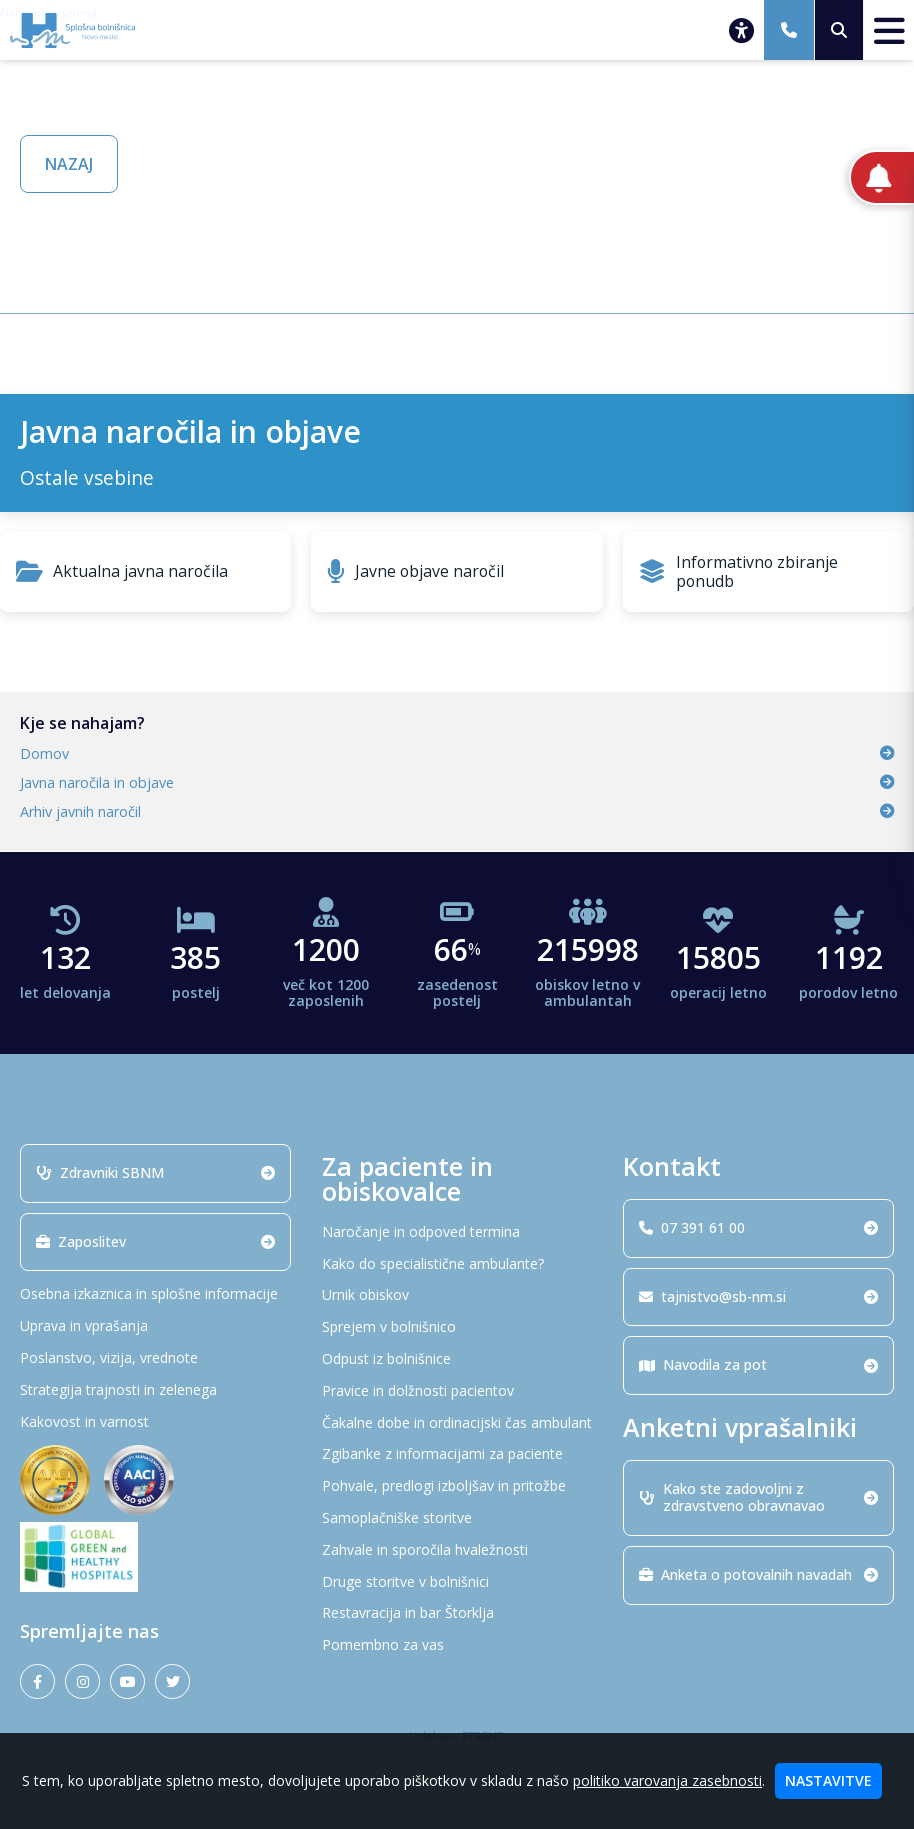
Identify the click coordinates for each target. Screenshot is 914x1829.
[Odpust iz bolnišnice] (457, 1359)
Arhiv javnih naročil (457, 811)
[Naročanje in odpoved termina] (457, 1232)
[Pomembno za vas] (457, 1645)
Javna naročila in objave (457, 782)
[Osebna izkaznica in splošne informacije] (155, 1294)
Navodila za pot (758, 1364)
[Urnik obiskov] (457, 1295)
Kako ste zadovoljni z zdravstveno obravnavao (758, 1497)
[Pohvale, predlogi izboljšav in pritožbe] (457, 1486)
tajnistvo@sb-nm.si (758, 1296)
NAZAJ (69, 164)
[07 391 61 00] (789, 30)
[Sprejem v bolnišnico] (457, 1327)
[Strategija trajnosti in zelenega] (155, 1390)
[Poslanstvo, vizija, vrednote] (155, 1358)
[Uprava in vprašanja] (155, 1326)
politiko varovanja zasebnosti (667, 1780)
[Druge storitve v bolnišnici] (457, 1582)
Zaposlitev (155, 1241)
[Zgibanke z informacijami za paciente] (457, 1454)
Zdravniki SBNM (155, 1172)
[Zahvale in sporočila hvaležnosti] (457, 1550)
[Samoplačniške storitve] (457, 1518)
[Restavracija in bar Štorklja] (457, 1613)
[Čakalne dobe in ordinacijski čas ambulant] (457, 1423)
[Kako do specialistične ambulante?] (457, 1264)
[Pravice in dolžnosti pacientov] (457, 1391)
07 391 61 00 (758, 1227)
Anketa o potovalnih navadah (758, 1574)
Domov (457, 753)
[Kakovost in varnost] (155, 1422)
